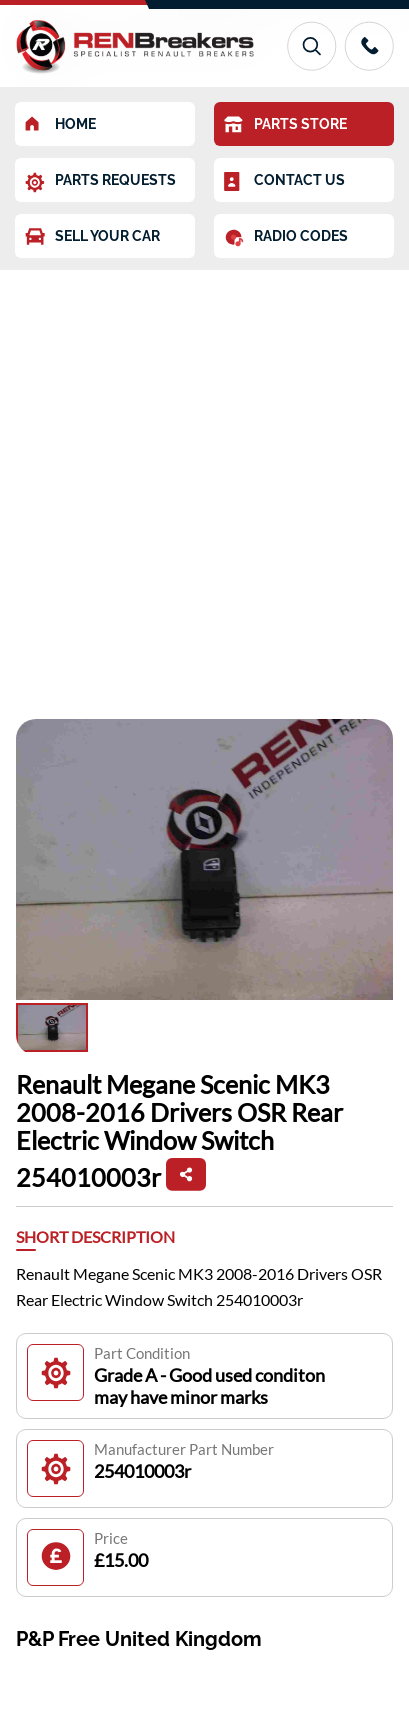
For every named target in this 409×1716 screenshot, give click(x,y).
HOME (60, 124)
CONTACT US (284, 182)
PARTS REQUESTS (100, 182)
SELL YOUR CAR (92, 236)
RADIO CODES (286, 238)
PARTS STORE (285, 124)
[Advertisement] (204, 484)
